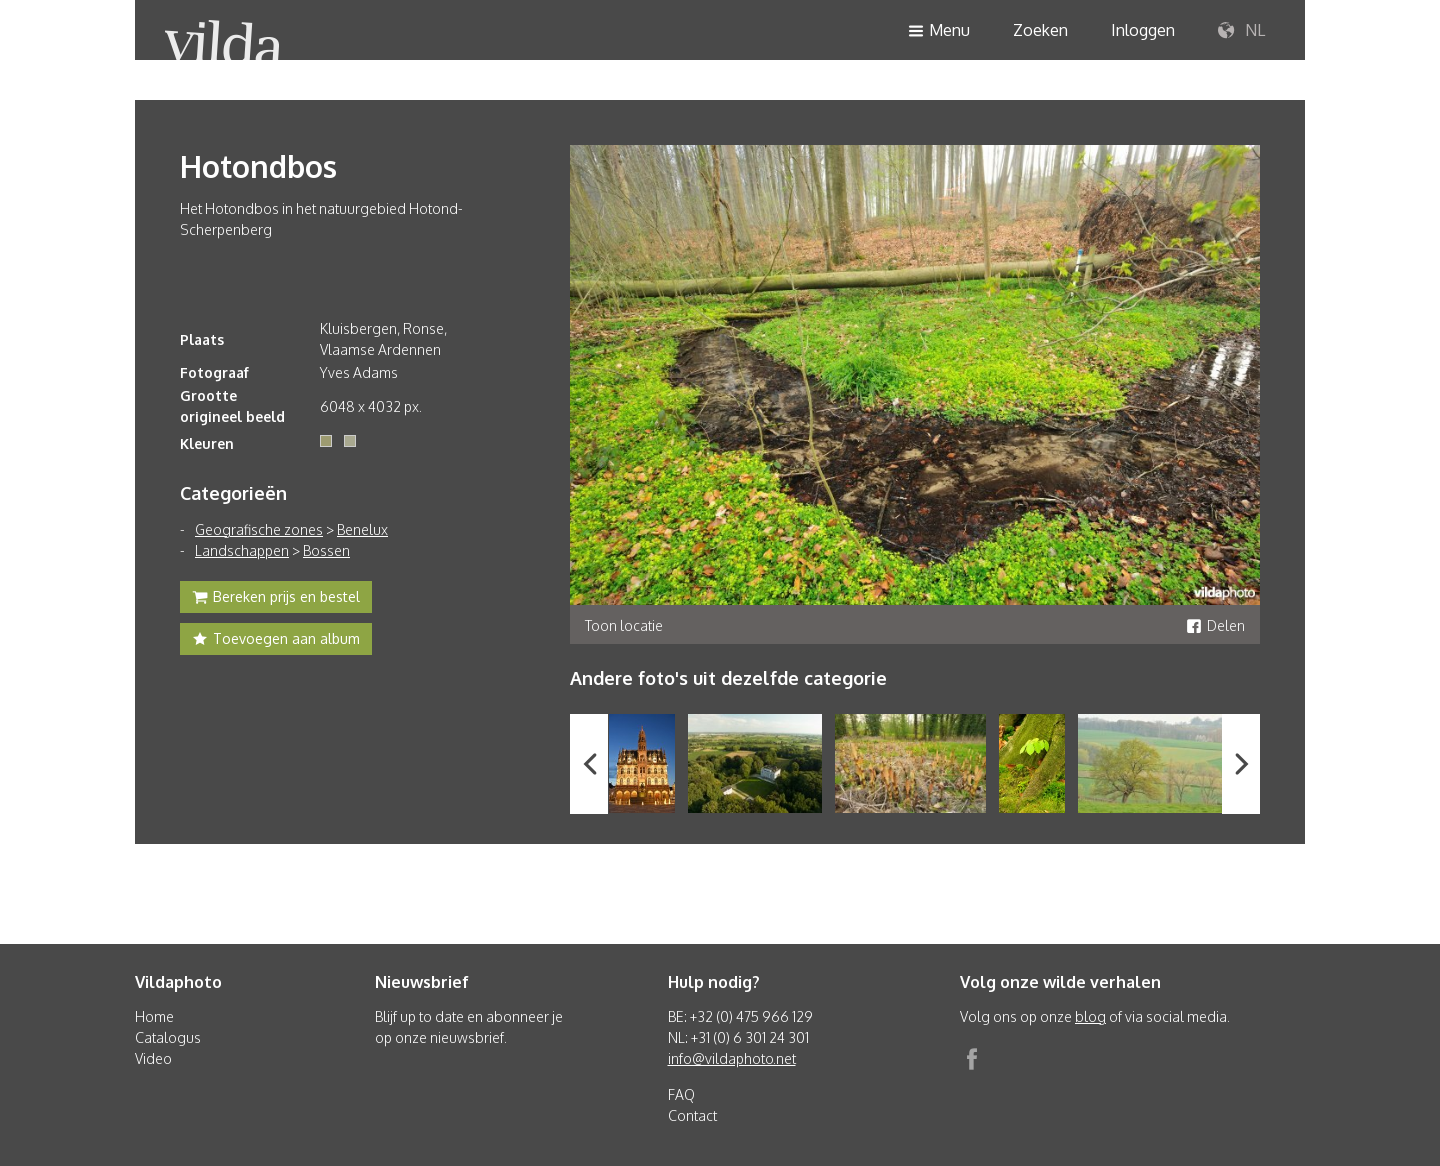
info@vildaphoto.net (732, 1058)
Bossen (326, 550)
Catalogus (168, 1037)
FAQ (681, 1094)
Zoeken (1040, 30)
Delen (1215, 625)
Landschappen (242, 550)
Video (153, 1058)
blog (1090, 1016)
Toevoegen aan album (276, 641)
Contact (692, 1115)
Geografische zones (259, 529)
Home (154, 1016)
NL (1241, 31)
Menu (939, 31)
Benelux (362, 529)
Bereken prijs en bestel (276, 599)
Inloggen (1143, 30)
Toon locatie (624, 625)
